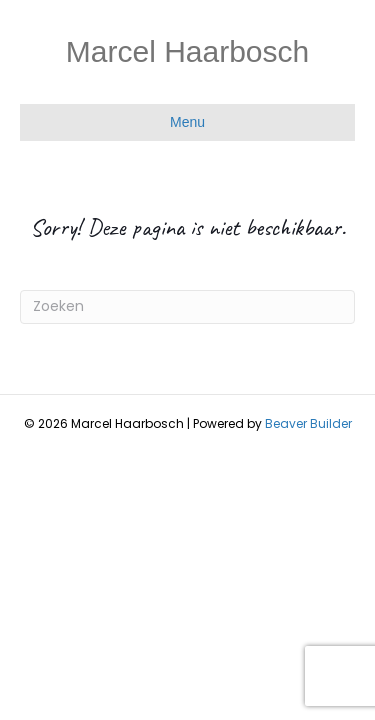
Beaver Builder (308, 423)
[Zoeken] (187, 307)
